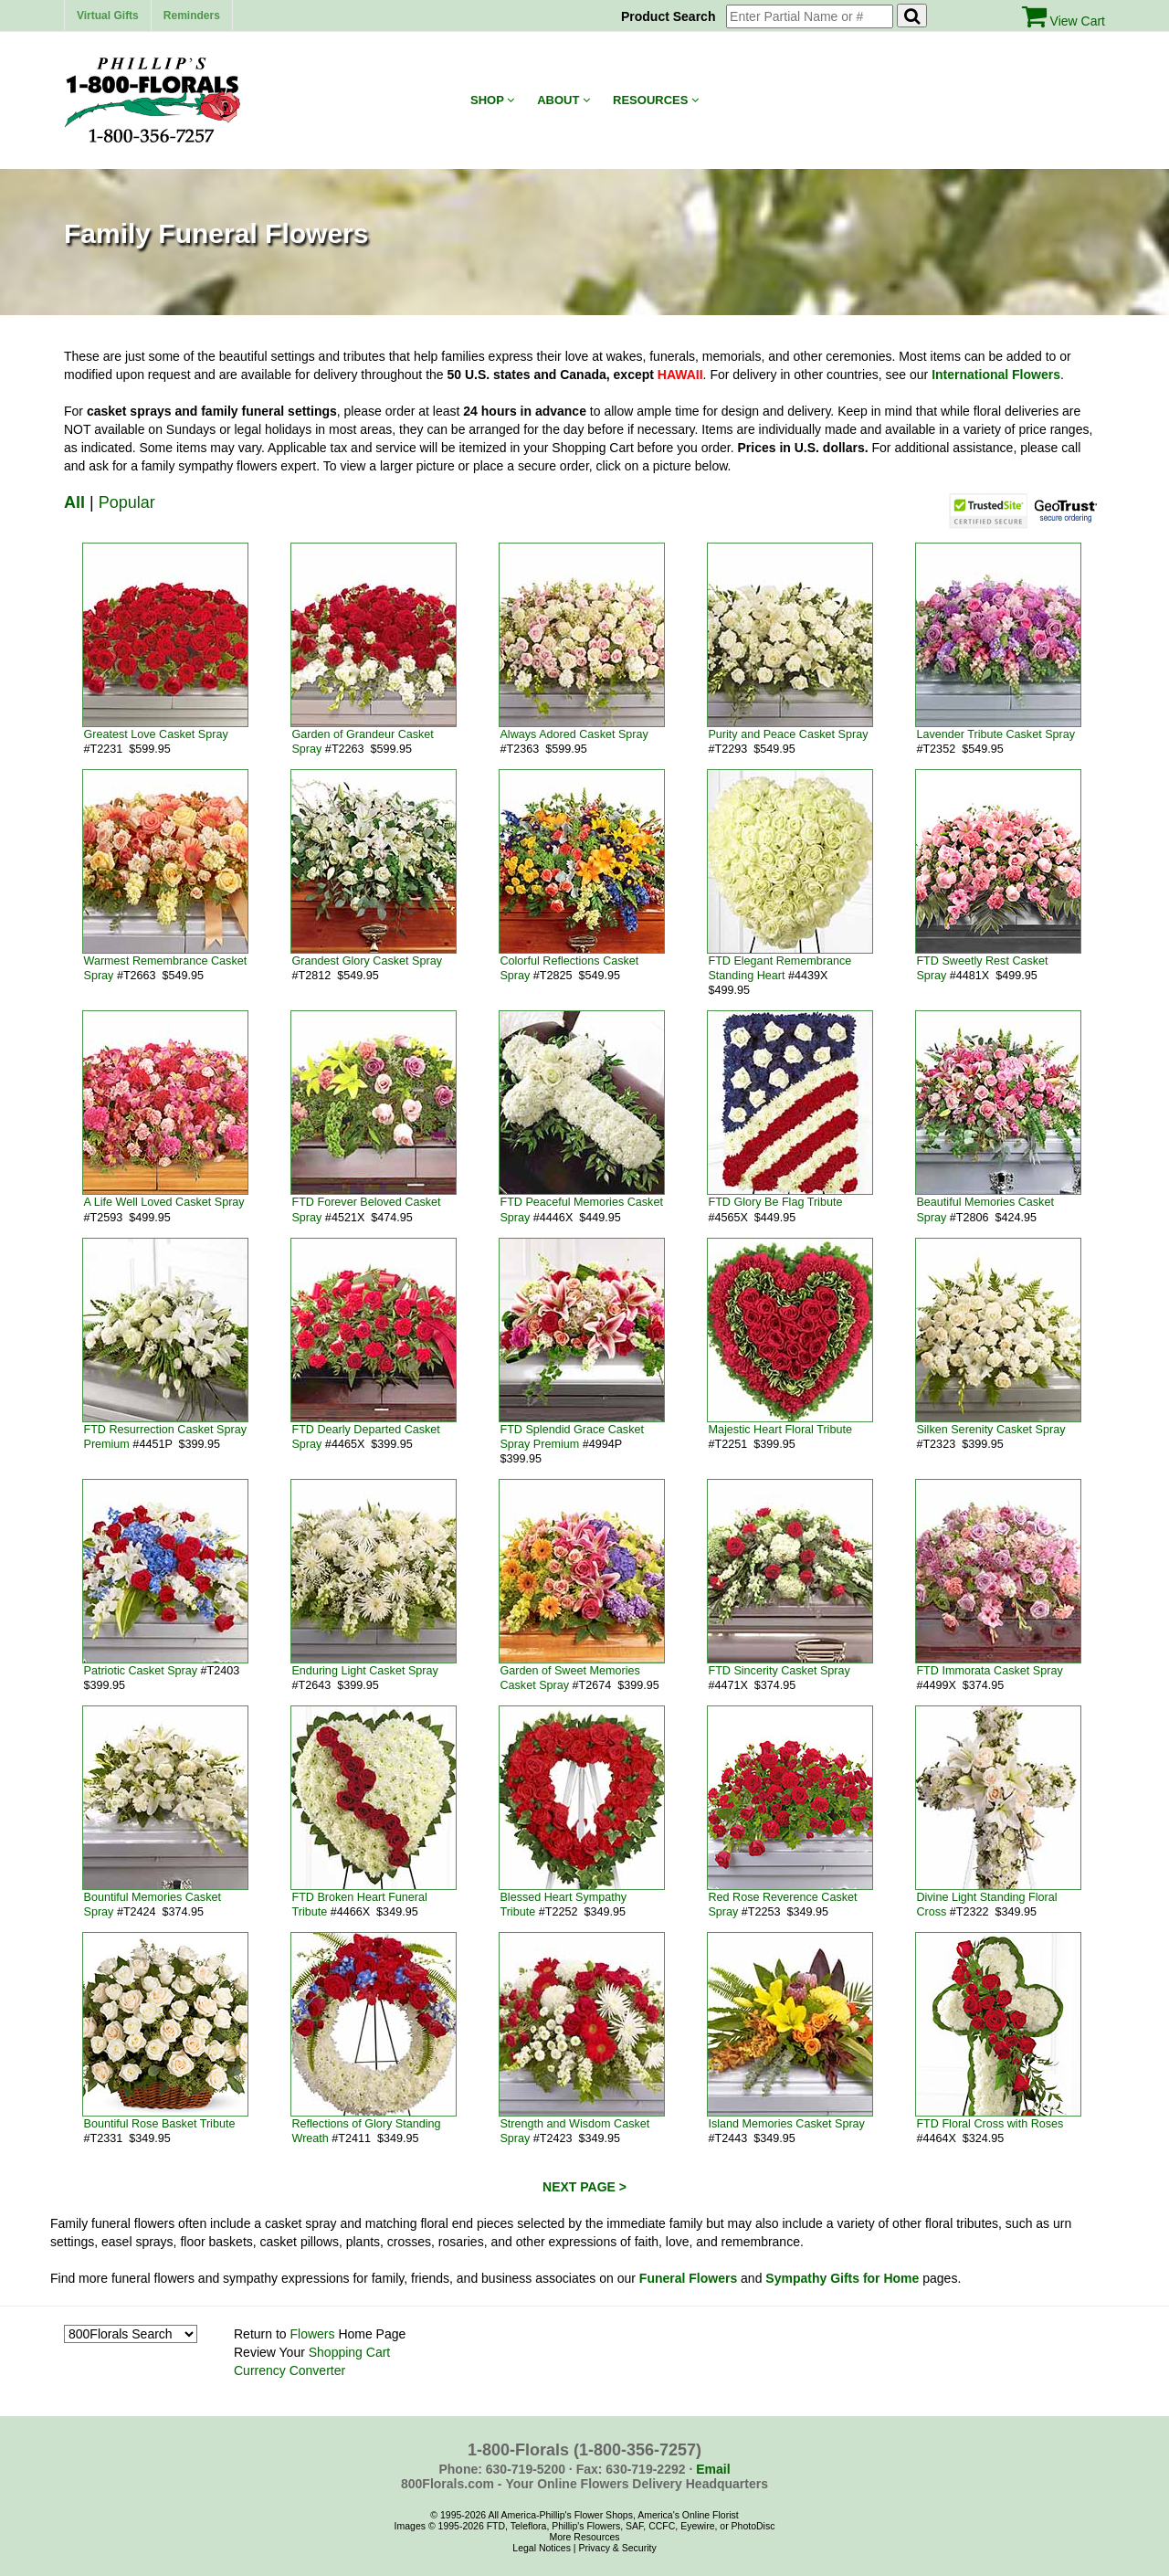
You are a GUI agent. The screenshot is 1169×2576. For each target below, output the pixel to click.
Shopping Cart (350, 2352)
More (560, 2536)
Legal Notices (541, 2547)
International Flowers (996, 374)
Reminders (191, 15)
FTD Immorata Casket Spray (989, 1670)
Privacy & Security (617, 2547)
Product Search (671, 16)
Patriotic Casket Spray (140, 1670)
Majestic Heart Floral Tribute (779, 1429)
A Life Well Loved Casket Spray (163, 1202)
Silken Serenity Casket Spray (990, 1429)
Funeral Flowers (688, 2278)
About (563, 100)
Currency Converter (289, 2370)
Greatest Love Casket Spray (155, 734)
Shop (492, 100)
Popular (127, 502)
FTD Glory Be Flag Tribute (775, 1202)
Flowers (312, 2334)
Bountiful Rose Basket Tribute (159, 2123)
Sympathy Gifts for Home (842, 2278)
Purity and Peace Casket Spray (788, 734)
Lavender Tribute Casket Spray (995, 734)
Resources (656, 100)
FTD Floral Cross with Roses (989, 2123)
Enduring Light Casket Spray (364, 1670)
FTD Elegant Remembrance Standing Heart (779, 968)
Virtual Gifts (108, 15)
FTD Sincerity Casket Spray (778, 1670)
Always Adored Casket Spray (574, 734)
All (74, 502)
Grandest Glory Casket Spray (366, 961)
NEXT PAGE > (584, 2187)
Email (713, 2469)
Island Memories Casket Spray (786, 2123)
